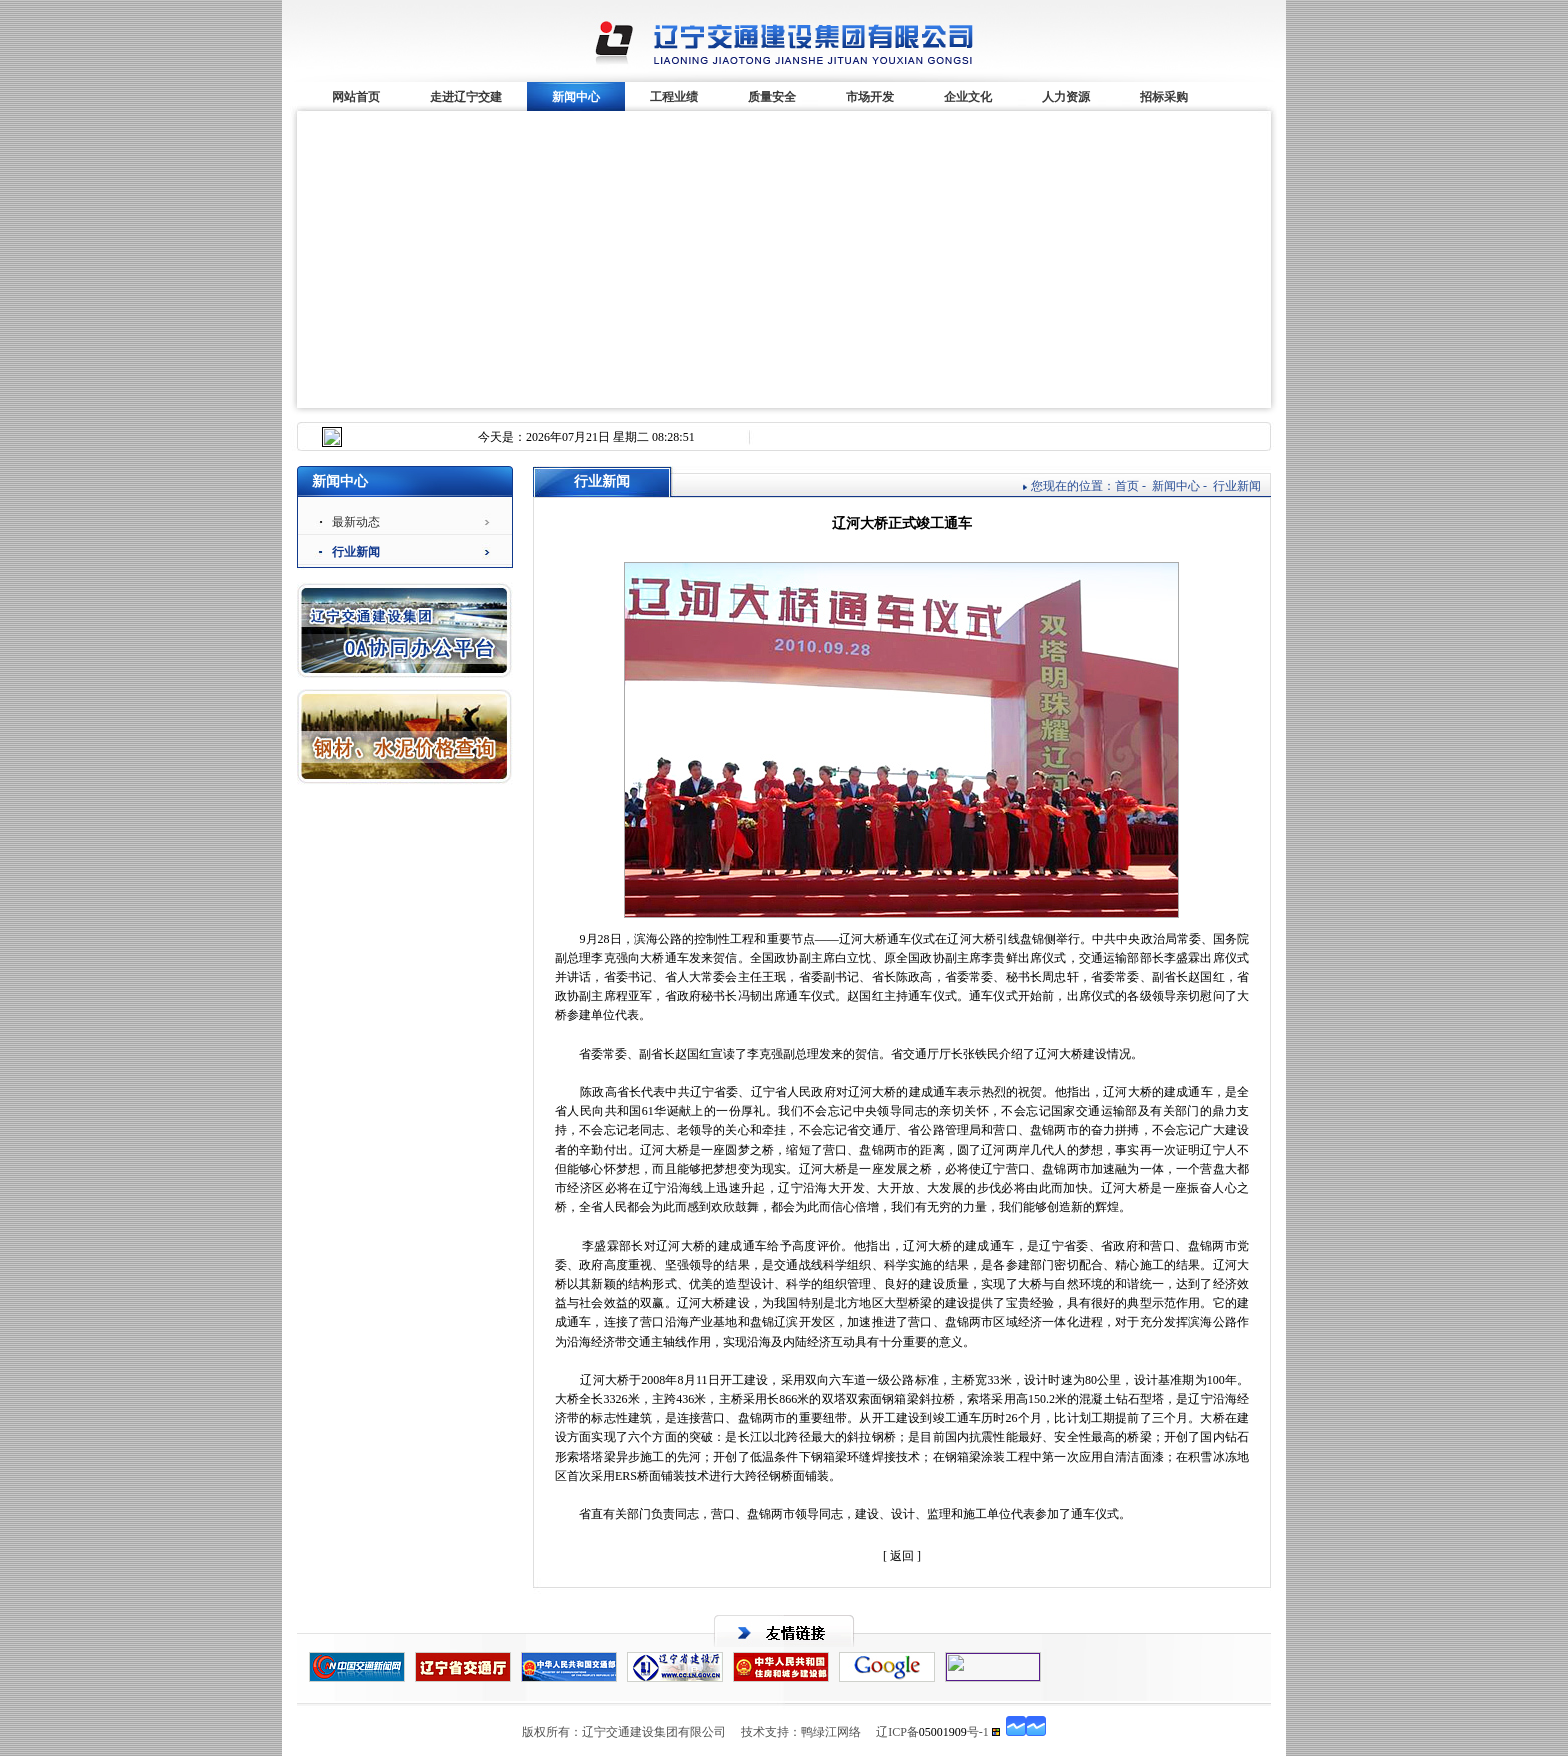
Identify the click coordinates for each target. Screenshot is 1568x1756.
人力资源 (1066, 97)
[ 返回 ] (902, 1556)
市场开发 (870, 97)
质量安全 (772, 97)
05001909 (943, 1732)
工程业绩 (674, 97)
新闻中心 (576, 97)
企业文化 (968, 97)
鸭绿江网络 (831, 1732)
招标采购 (1164, 97)
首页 (1127, 486)
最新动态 (356, 522)
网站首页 (356, 97)
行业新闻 (356, 552)
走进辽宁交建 (466, 97)
